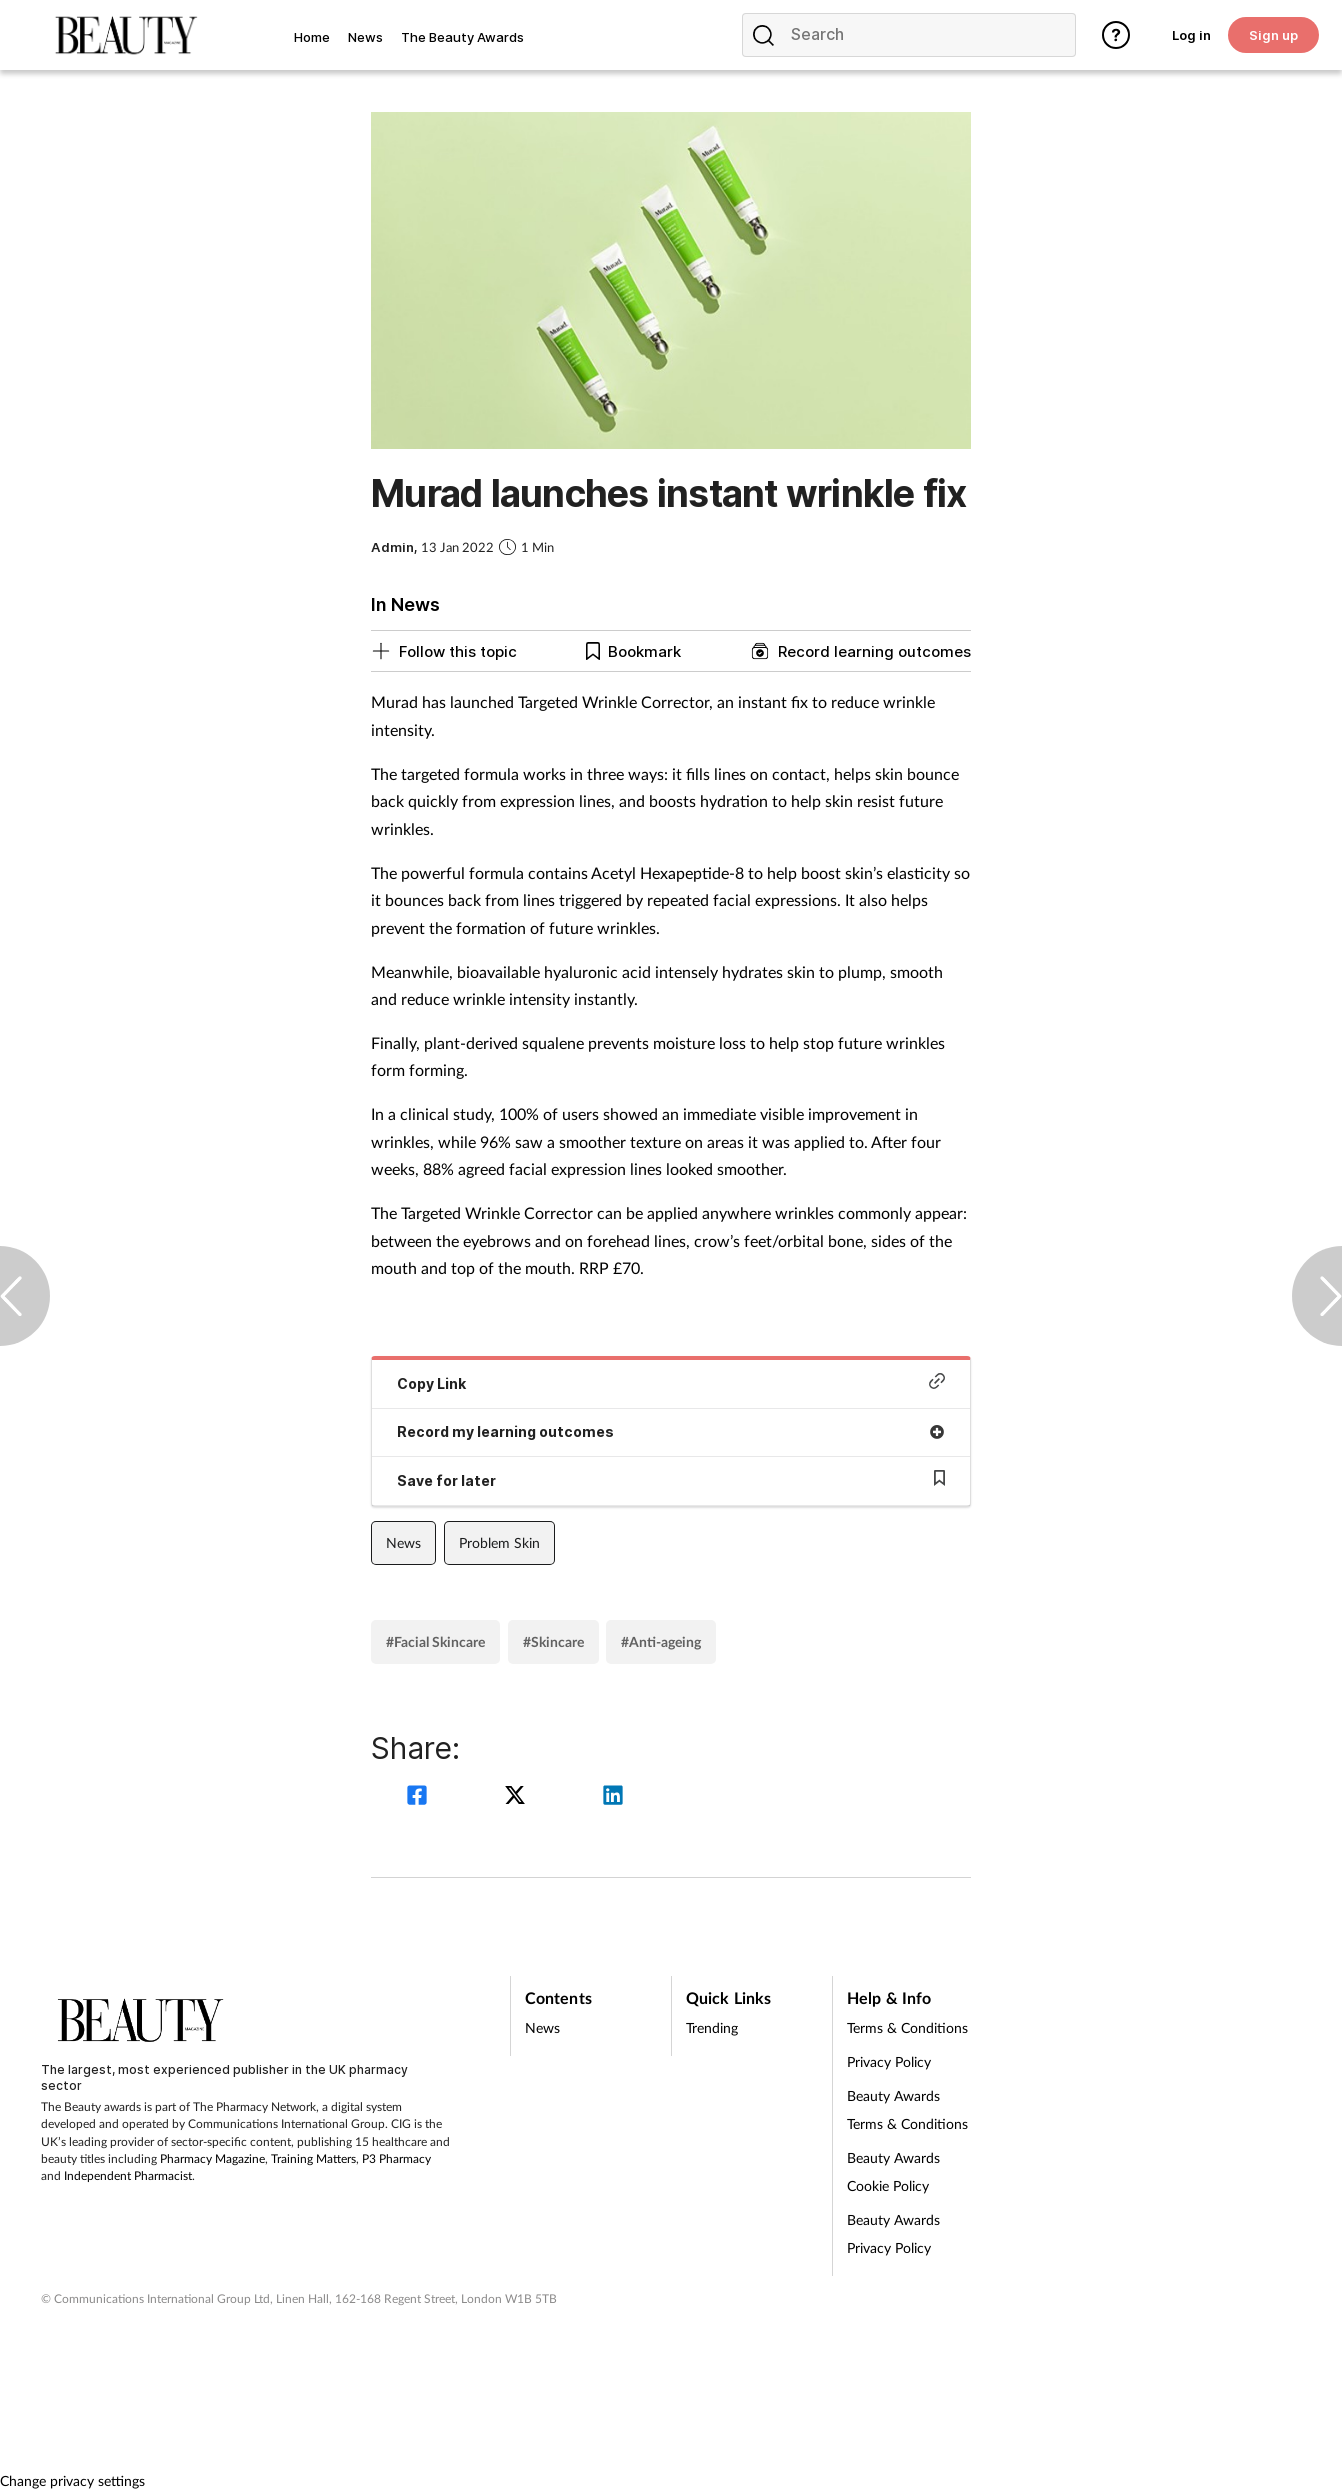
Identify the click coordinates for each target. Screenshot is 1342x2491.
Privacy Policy (889, 2061)
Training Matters (313, 2158)
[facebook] (420, 1797)
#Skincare (553, 1641)
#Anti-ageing (661, 1641)
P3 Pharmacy (396, 2158)
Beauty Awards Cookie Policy (893, 2171)
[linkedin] (613, 1797)
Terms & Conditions (907, 2027)
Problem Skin (499, 1542)
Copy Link (671, 1382)
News (403, 1542)
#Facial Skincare (435, 1641)
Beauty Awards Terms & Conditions (907, 2109)
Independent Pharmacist (128, 2175)
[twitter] (518, 1797)
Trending (712, 2027)
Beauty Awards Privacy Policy (893, 2233)
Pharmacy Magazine (212, 2158)
